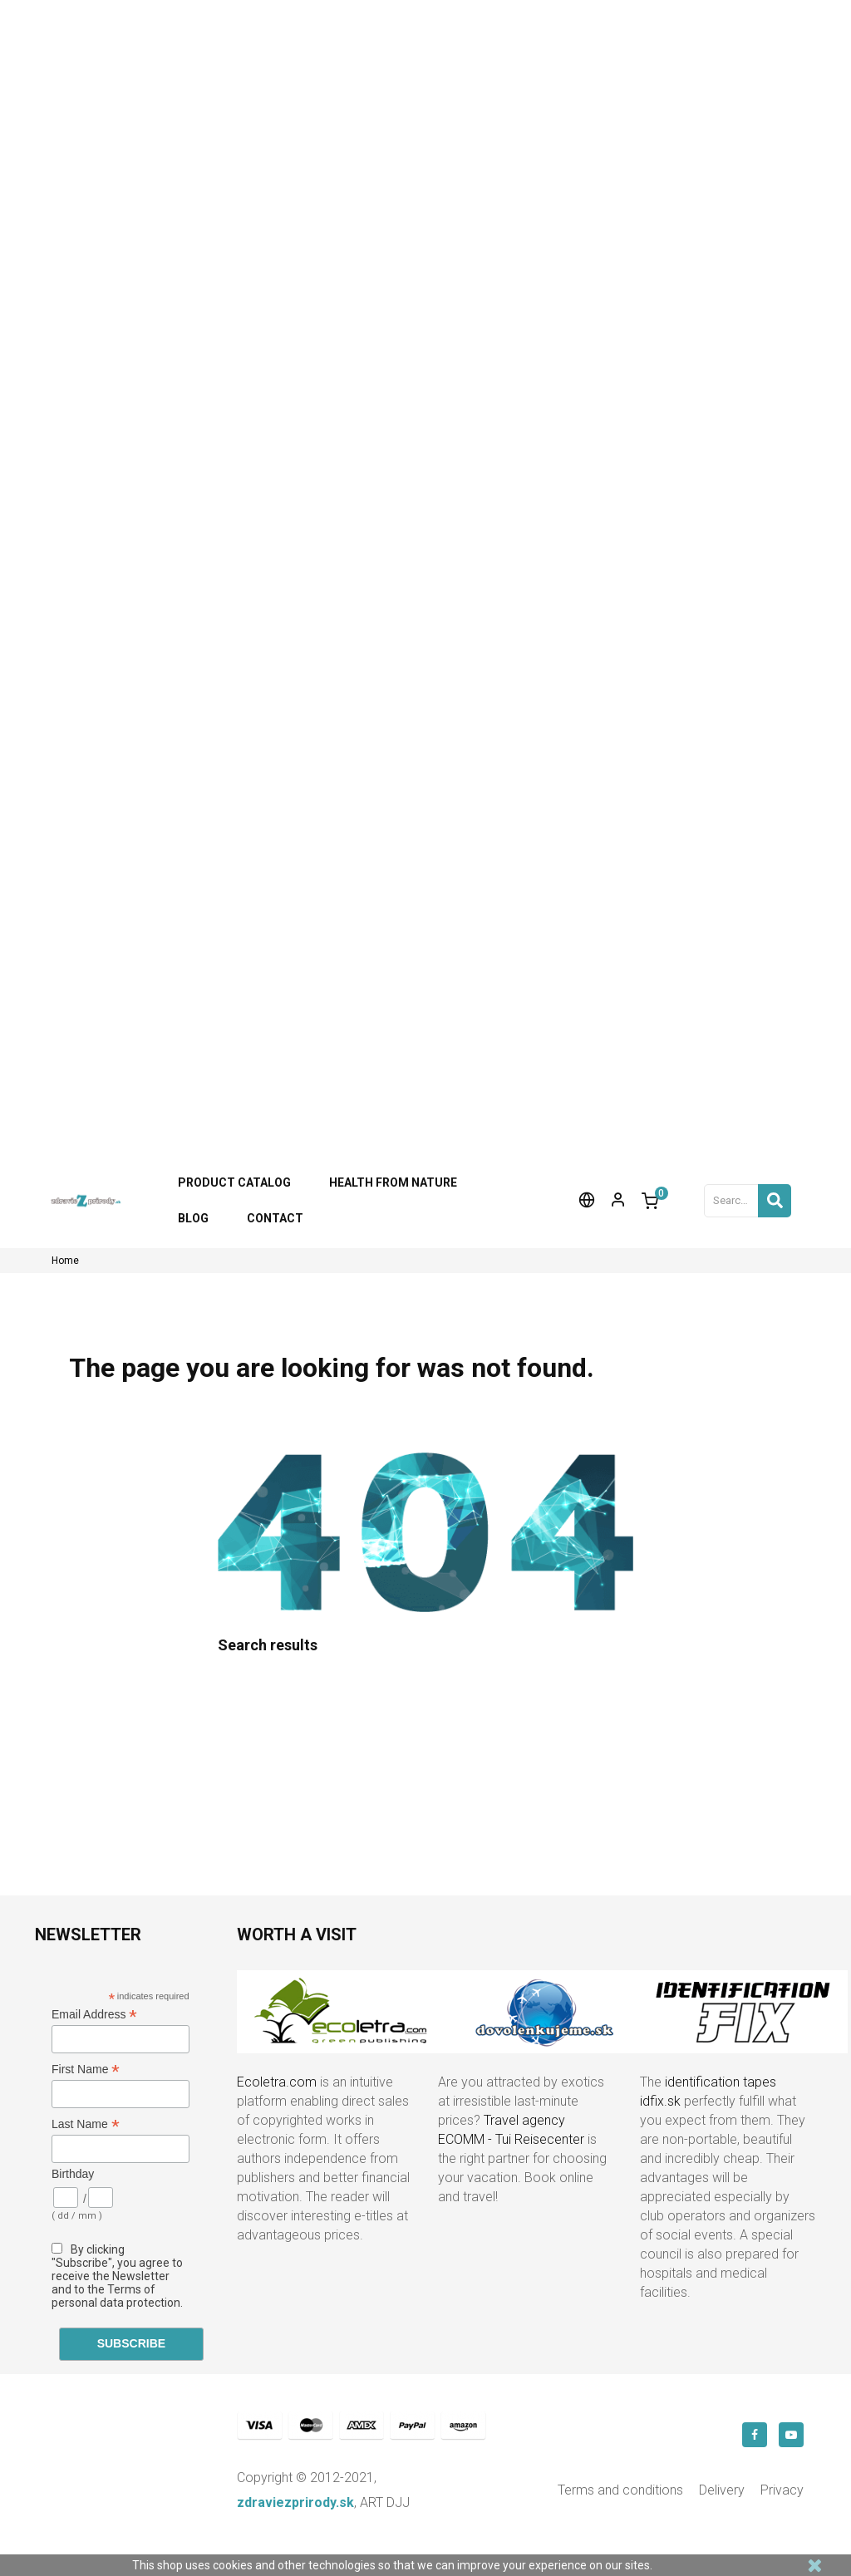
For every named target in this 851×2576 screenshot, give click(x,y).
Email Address (94, 2015)
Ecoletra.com (277, 2082)
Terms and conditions (620, 2490)
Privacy (782, 2490)
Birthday (73, 2173)
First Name (86, 2069)
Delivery (722, 2490)
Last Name (86, 2124)
